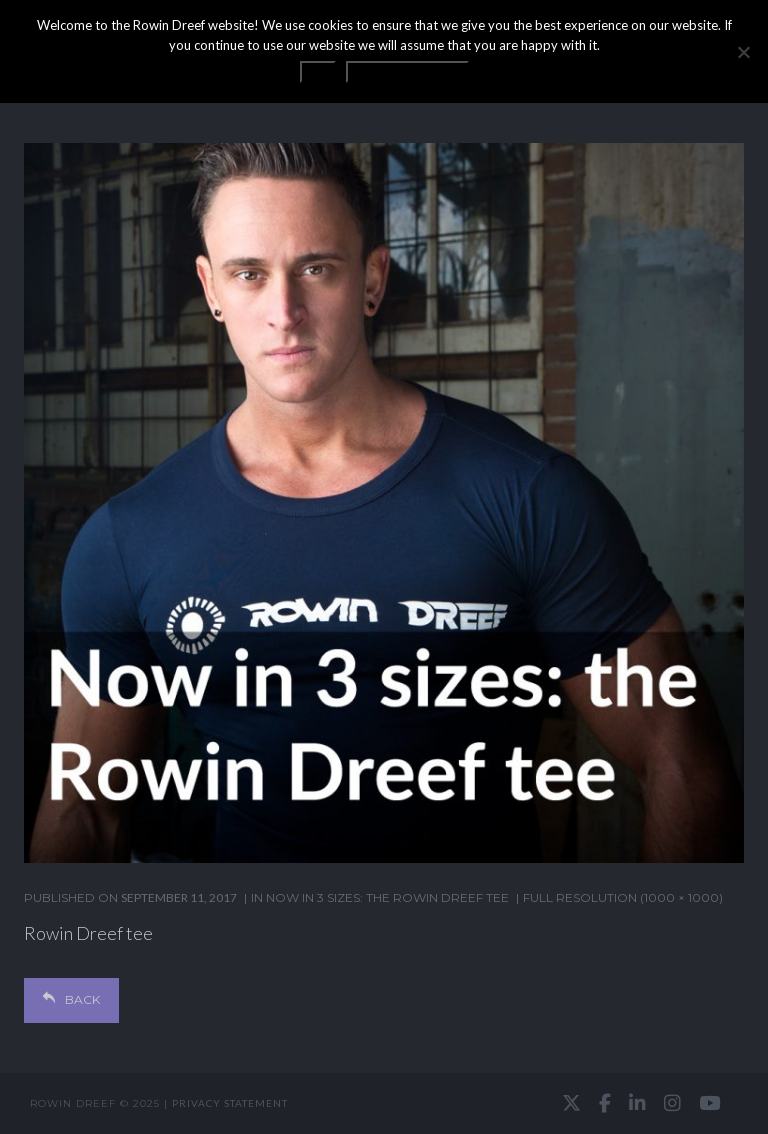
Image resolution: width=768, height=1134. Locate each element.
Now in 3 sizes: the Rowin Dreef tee (387, 897)
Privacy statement (230, 1103)
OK (318, 72)
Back (71, 999)
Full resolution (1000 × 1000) (623, 897)
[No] (743, 52)
